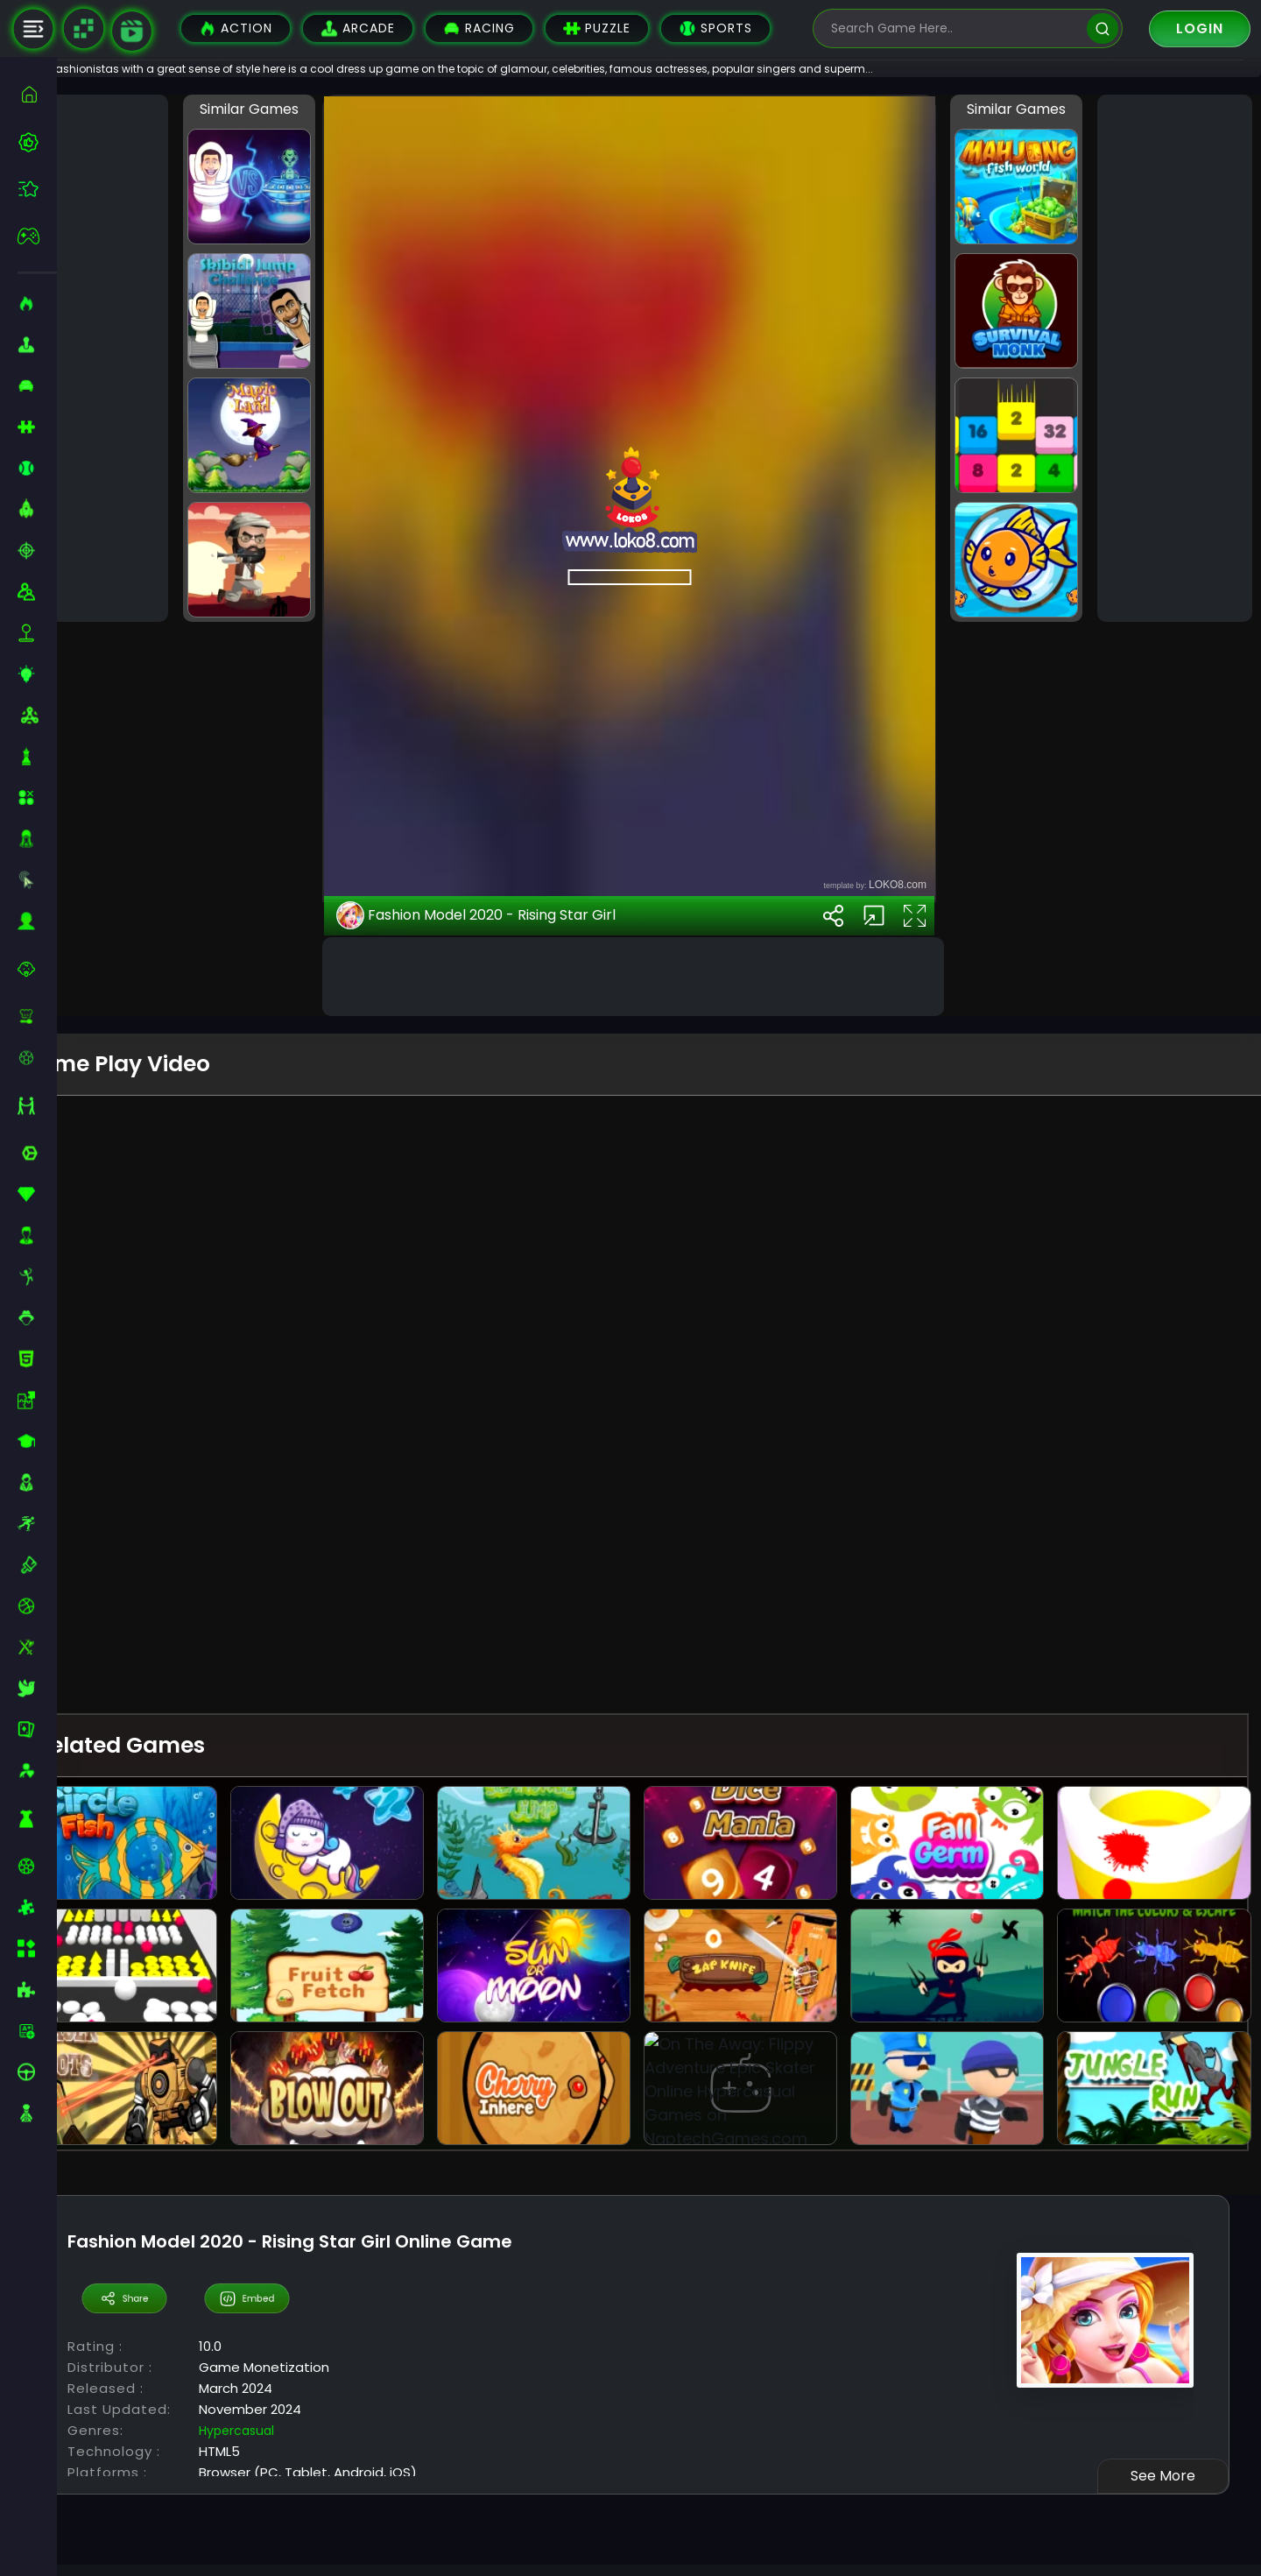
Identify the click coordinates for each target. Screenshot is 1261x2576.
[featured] (37, 188)
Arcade (358, 28)
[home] (37, 94)
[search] (1102, 28)
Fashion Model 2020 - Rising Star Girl (518, 1683)
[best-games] (37, 142)
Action (235, 28)
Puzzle (596, 28)
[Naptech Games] (83, 29)
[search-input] (954, 28)
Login (1199, 28)
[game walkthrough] (131, 31)
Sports (715, 28)
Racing (479, 28)
